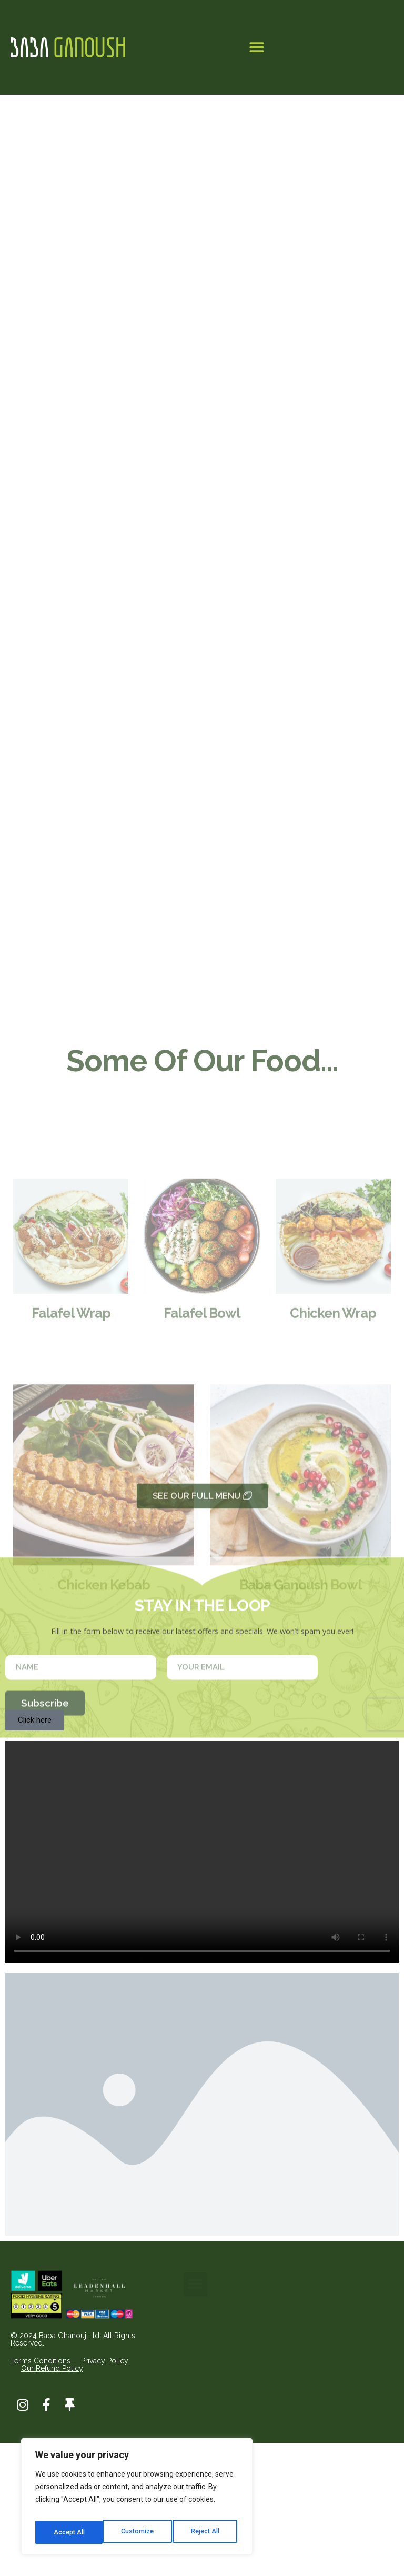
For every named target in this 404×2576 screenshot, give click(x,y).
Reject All (139, 2532)
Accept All (206, 2532)
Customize (69, 2532)
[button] (256, 47)
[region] (136, 2499)
